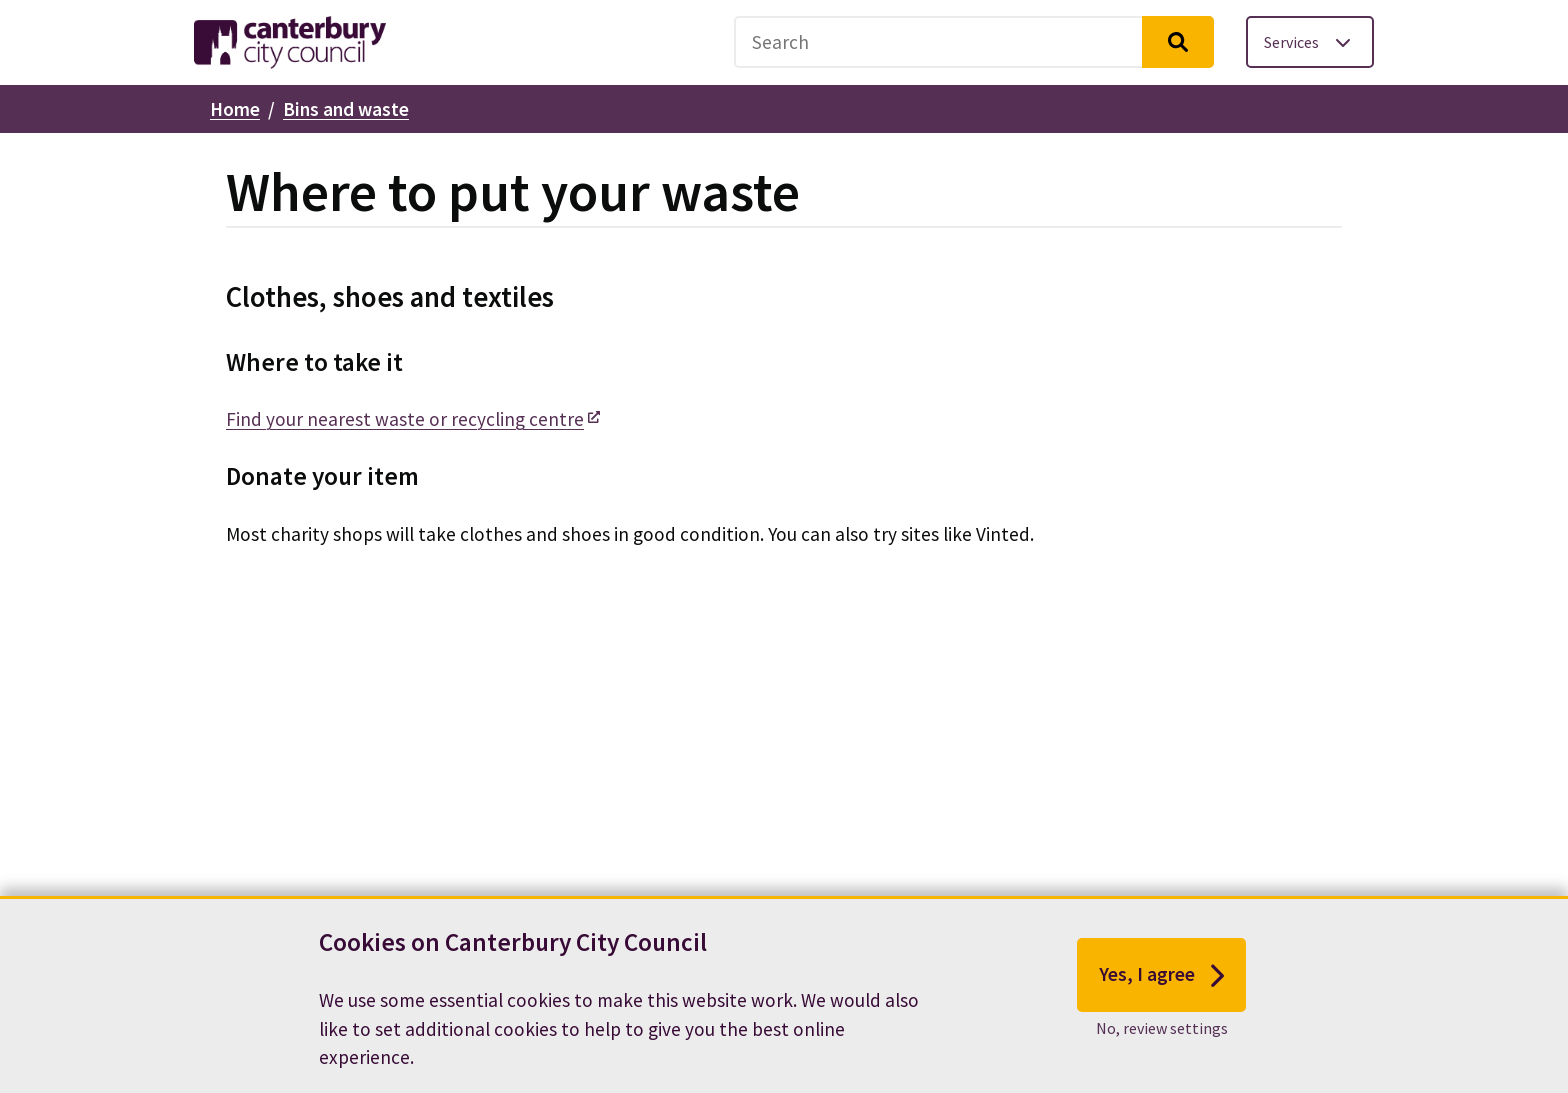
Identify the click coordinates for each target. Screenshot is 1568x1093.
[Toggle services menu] (1310, 42)
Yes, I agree (1161, 983)
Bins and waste (346, 109)
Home (235, 109)
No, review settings (1162, 1036)
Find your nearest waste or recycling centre (405, 419)
